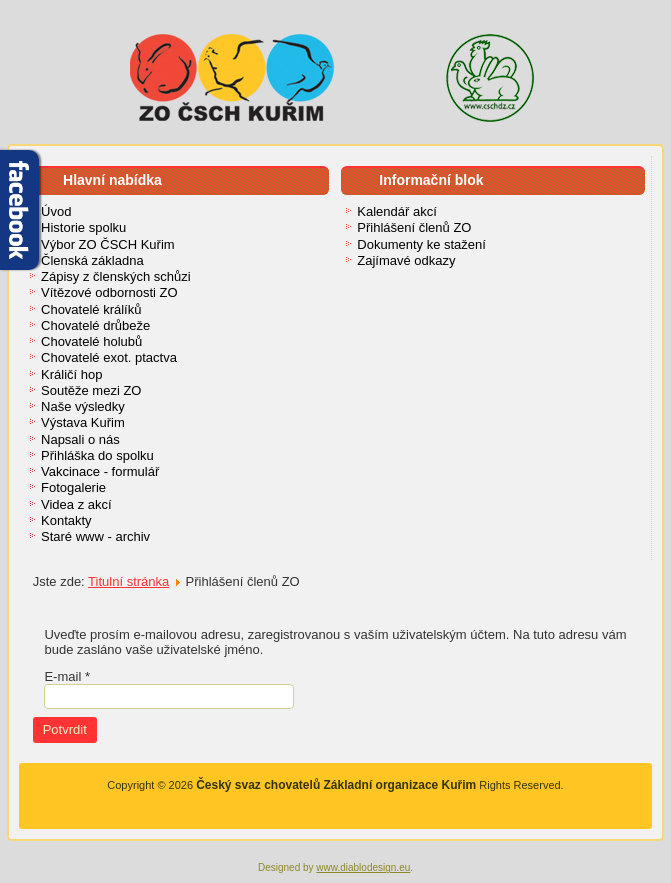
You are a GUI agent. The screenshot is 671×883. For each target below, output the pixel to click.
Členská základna (92, 260)
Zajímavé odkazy (406, 260)
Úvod (56, 211)
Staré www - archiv (95, 536)
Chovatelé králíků (91, 309)
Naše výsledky (83, 406)
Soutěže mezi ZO (91, 390)
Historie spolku (83, 227)
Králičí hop (71, 374)
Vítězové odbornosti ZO (109, 292)
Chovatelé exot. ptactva (109, 357)
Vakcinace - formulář (100, 471)
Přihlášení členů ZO (414, 227)
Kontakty (66, 520)
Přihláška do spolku (97, 455)
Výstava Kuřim (83, 422)
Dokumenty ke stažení (421, 244)
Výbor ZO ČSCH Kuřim (108, 244)
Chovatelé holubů (91, 341)
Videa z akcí (76, 504)
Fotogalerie (73, 487)
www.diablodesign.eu (363, 867)
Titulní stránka (128, 581)
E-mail (67, 676)
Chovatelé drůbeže (95, 325)
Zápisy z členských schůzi (116, 276)
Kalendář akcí (397, 211)
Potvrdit (65, 729)
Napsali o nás (80, 439)
